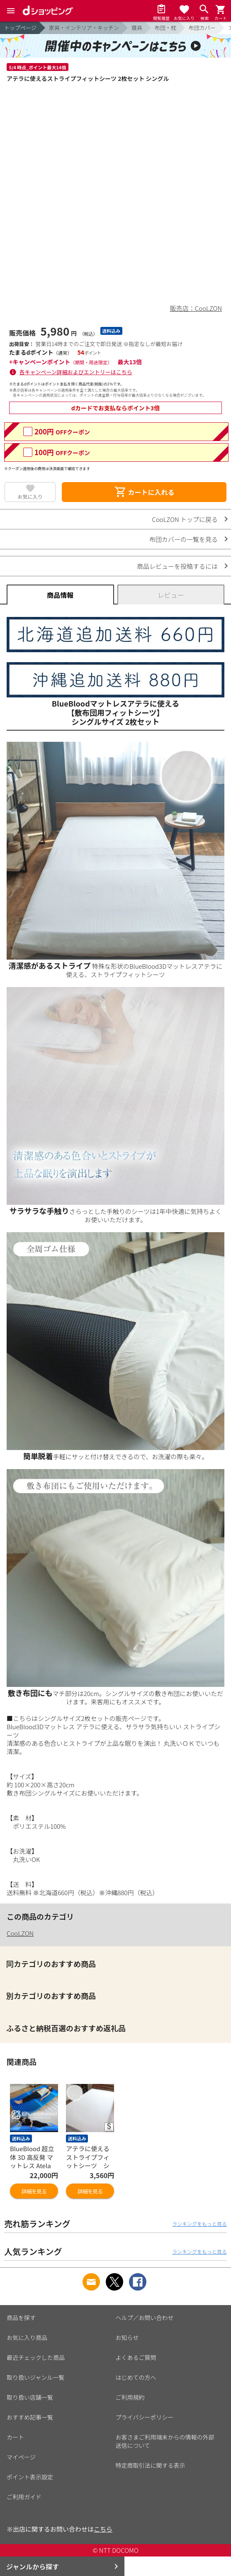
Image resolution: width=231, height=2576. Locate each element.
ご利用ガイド (24, 2497)
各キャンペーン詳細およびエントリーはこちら (75, 372)
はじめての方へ (136, 2377)
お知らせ (127, 2337)
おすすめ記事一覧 (30, 2417)
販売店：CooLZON (196, 308)
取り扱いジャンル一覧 (35, 2377)
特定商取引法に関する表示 (150, 2465)
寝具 (136, 28)
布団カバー (202, 28)
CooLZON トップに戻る (185, 519)
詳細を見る (34, 2191)
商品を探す (21, 2317)
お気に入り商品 (27, 2337)
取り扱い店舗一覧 (30, 2397)
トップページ (20, 28)
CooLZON (20, 1933)
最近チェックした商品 (36, 2357)
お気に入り (30, 496)
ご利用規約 (130, 2397)
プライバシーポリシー (145, 2417)
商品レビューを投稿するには (177, 566)
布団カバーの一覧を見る (183, 539)
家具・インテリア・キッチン (84, 28)
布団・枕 (165, 28)
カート (15, 2437)
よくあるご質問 (136, 2357)
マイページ (21, 2457)
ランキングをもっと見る (199, 2223)
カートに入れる (144, 492)
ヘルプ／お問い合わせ (145, 2317)
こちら (103, 2529)
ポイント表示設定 (30, 2477)
